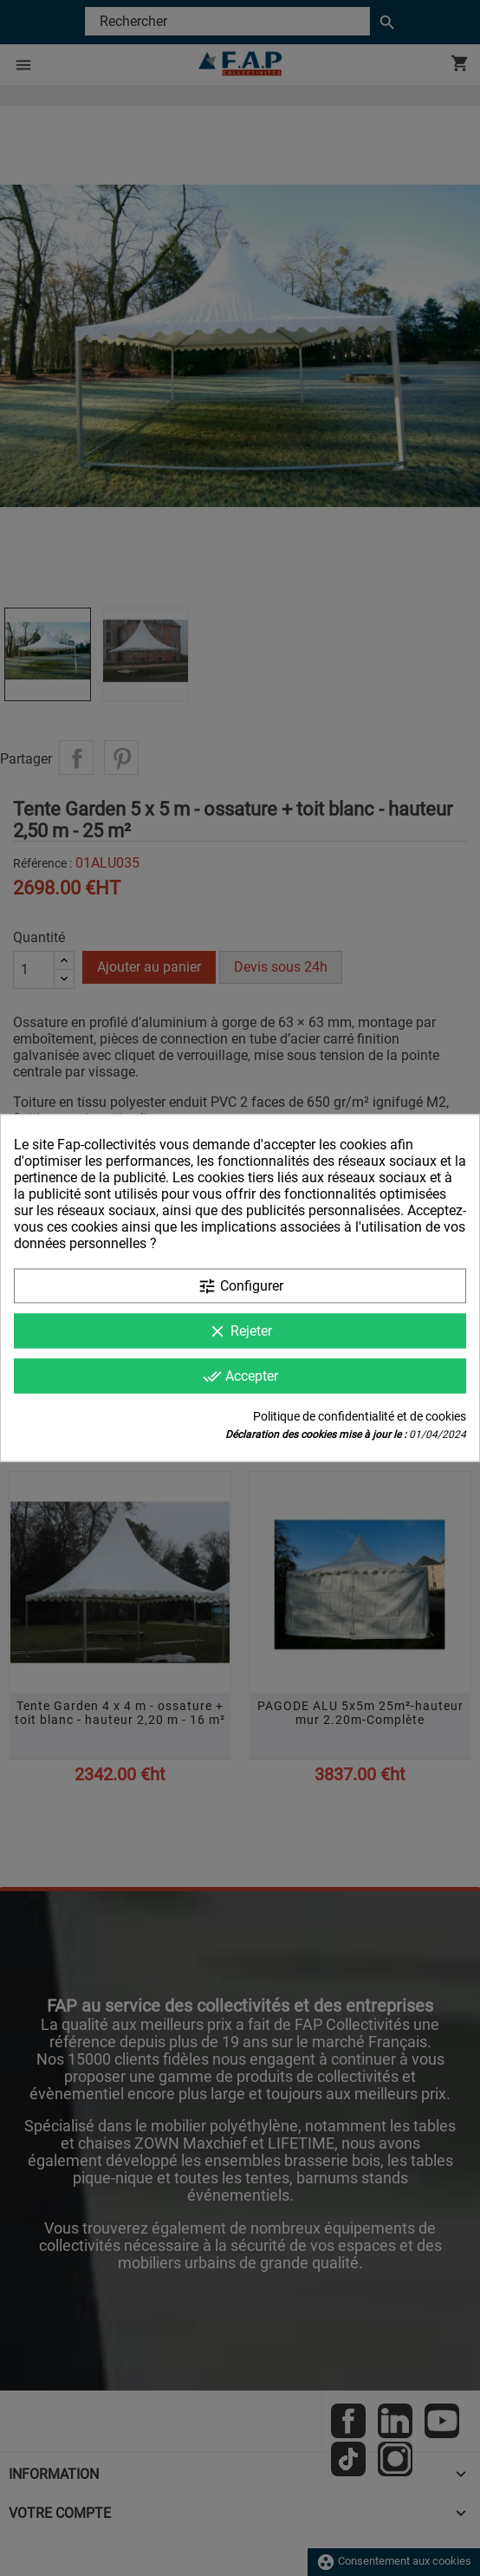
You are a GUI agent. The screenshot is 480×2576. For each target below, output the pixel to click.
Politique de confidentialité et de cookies (359, 1416)
